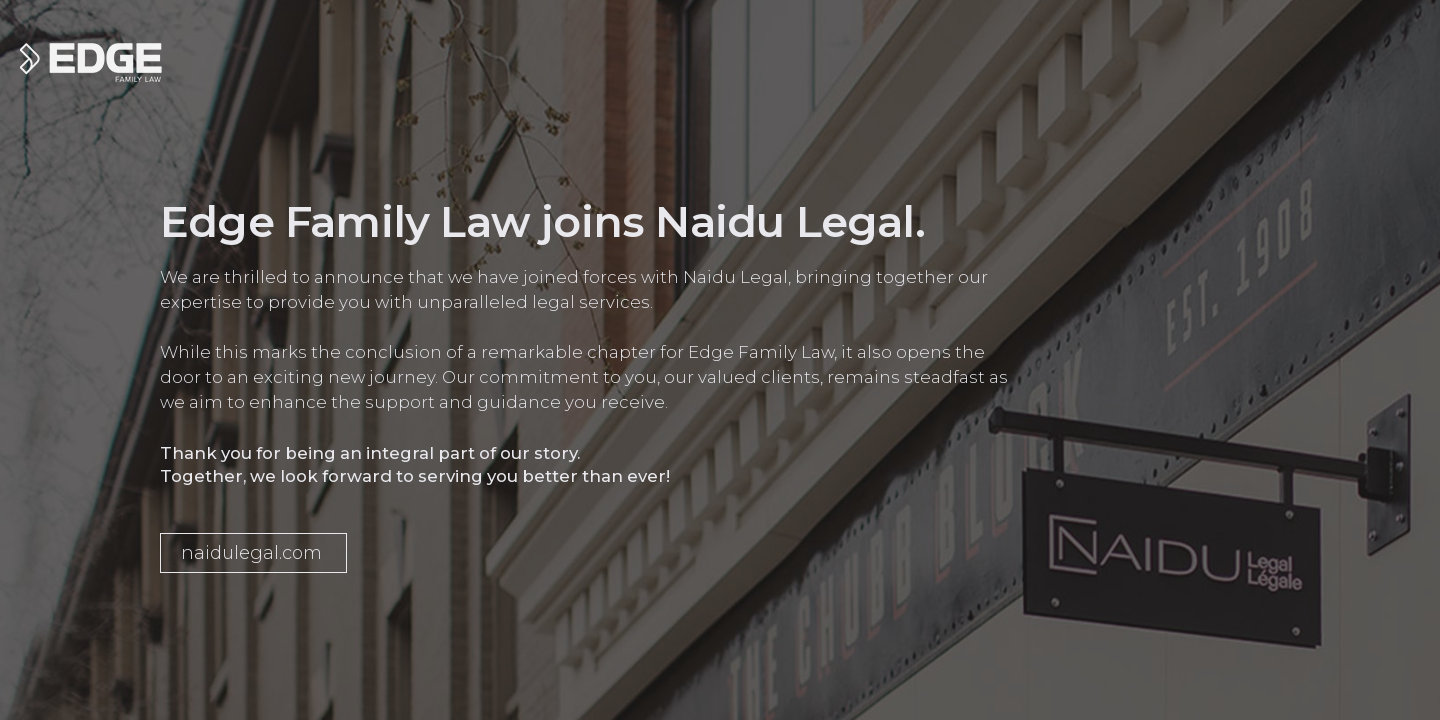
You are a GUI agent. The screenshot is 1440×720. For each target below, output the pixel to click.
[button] (253, 553)
